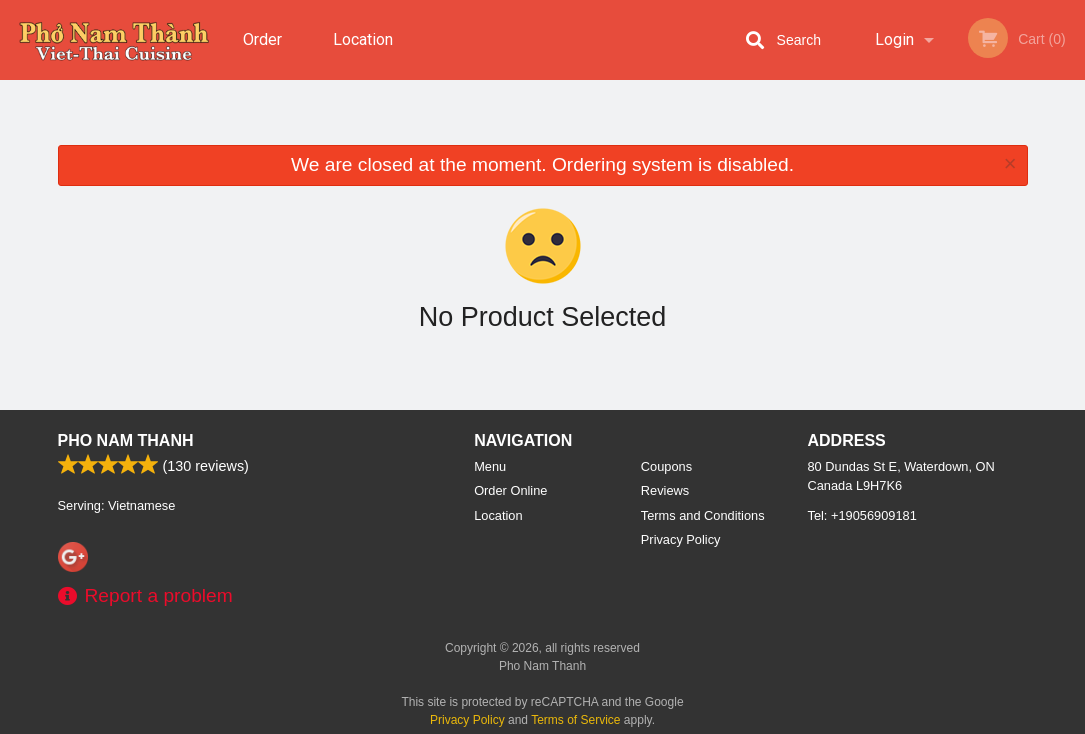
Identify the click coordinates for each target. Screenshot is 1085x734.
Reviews (665, 490)
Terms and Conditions (703, 515)
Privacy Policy (681, 539)
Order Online (265, 55)
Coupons (666, 466)
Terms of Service (575, 720)
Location (363, 39)
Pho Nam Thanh (126, 440)
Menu (490, 466)
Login (894, 39)
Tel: (862, 515)
